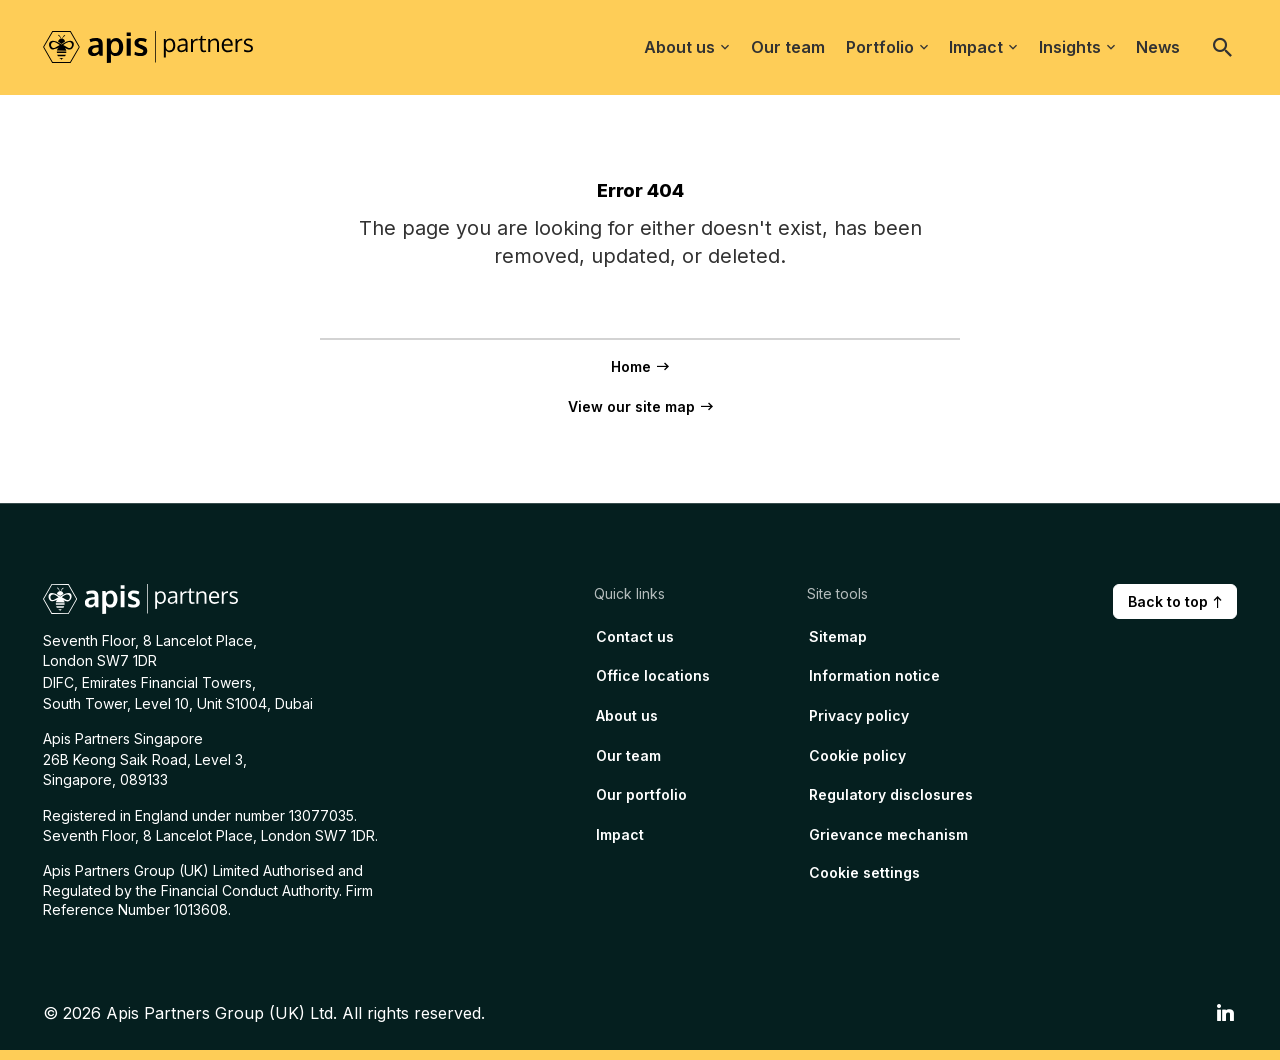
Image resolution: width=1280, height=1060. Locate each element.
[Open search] (1222, 47)
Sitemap (838, 636)
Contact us (635, 636)
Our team (788, 47)
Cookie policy (857, 755)
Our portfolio (641, 794)
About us (686, 47)
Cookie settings (864, 872)
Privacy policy (859, 715)
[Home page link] (158, 46)
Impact (983, 47)
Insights (1077, 47)
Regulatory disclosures (891, 794)
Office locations (653, 675)
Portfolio (887, 47)
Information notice (874, 675)
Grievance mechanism (888, 834)
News (1158, 47)
